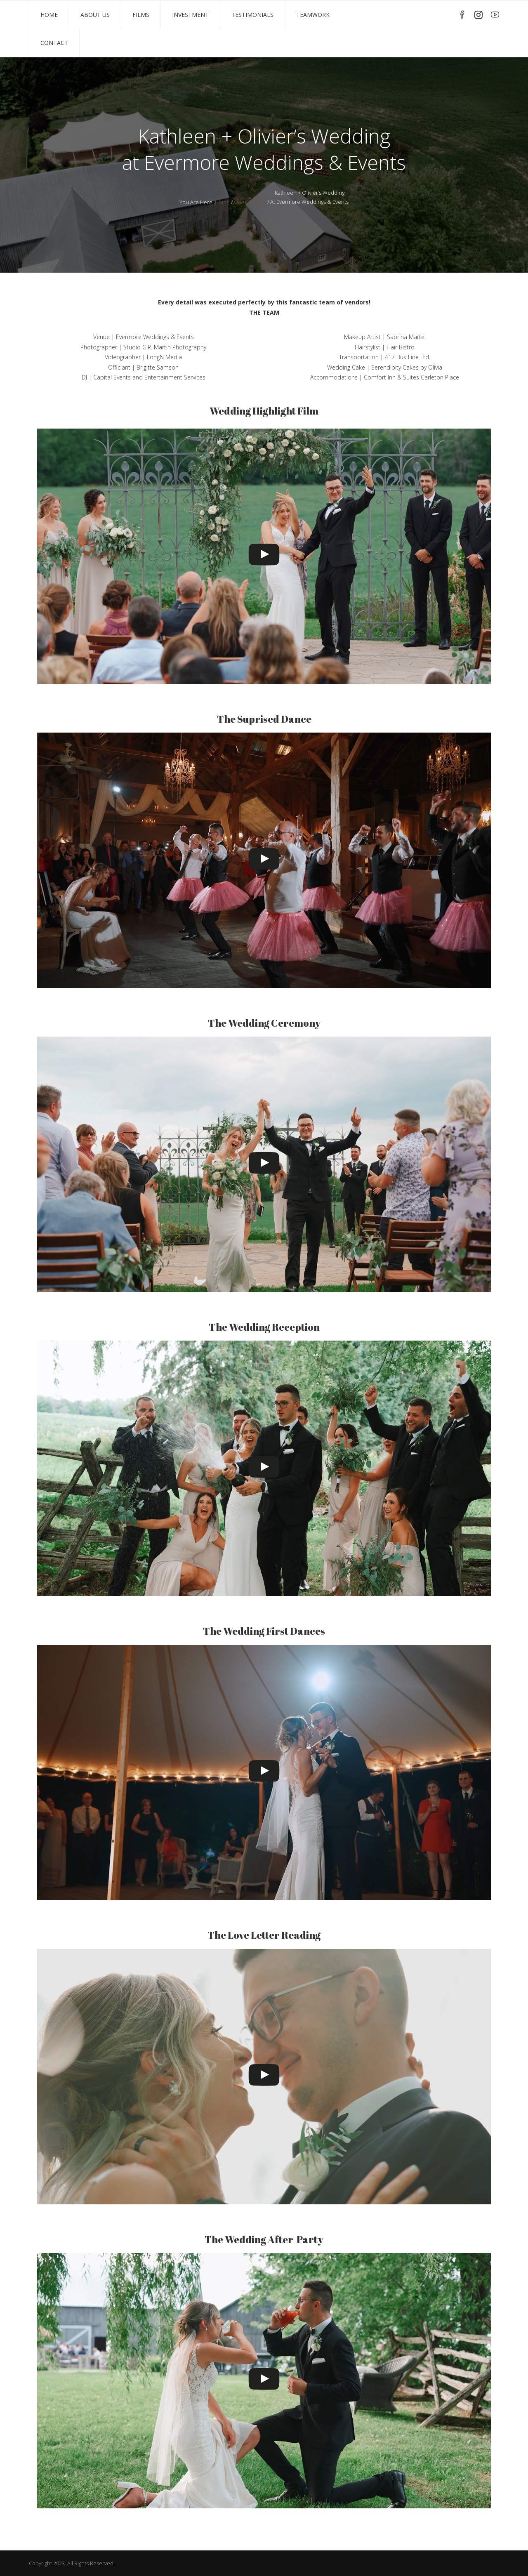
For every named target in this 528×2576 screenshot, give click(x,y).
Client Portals (250, 201)
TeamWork (313, 15)
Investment (190, 15)
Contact (54, 43)
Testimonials (252, 15)
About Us (95, 15)
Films (140, 15)
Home (49, 15)
